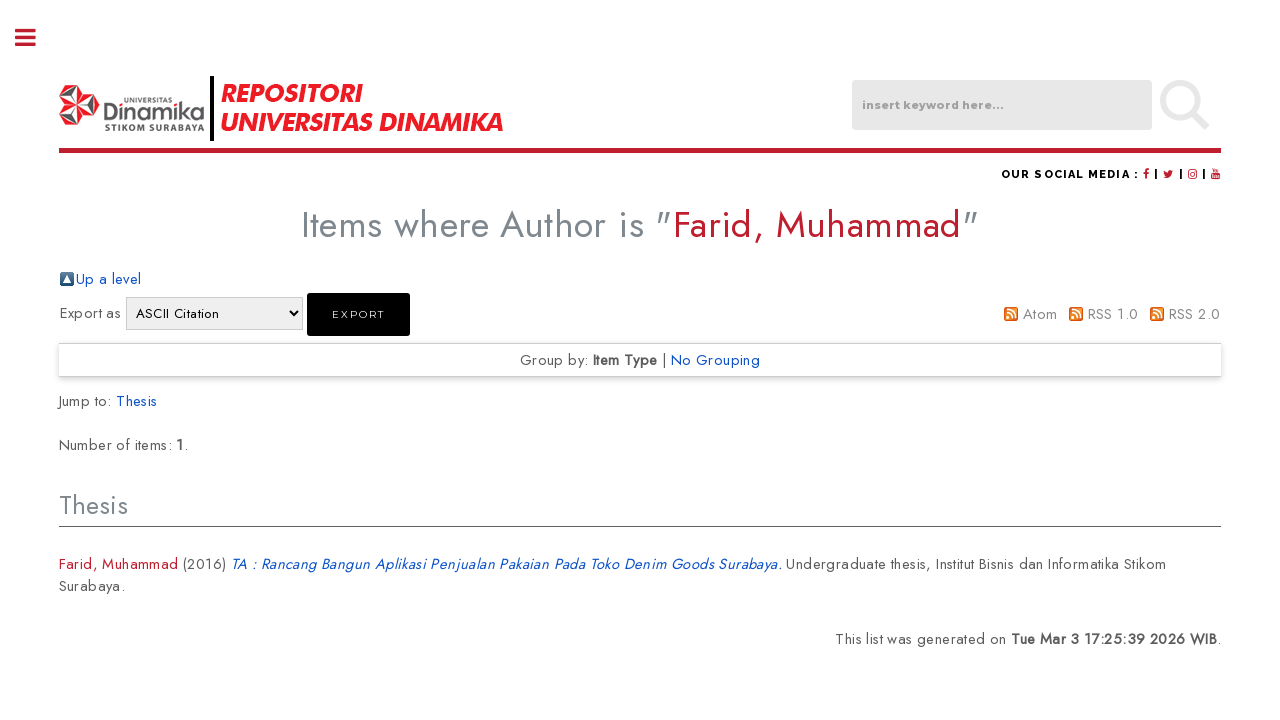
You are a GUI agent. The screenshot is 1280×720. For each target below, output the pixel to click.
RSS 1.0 (1113, 313)
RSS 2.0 (1195, 313)
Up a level (109, 278)
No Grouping (715, 359)
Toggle (36, 37)
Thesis (136, 400)
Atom (1040, 313)
